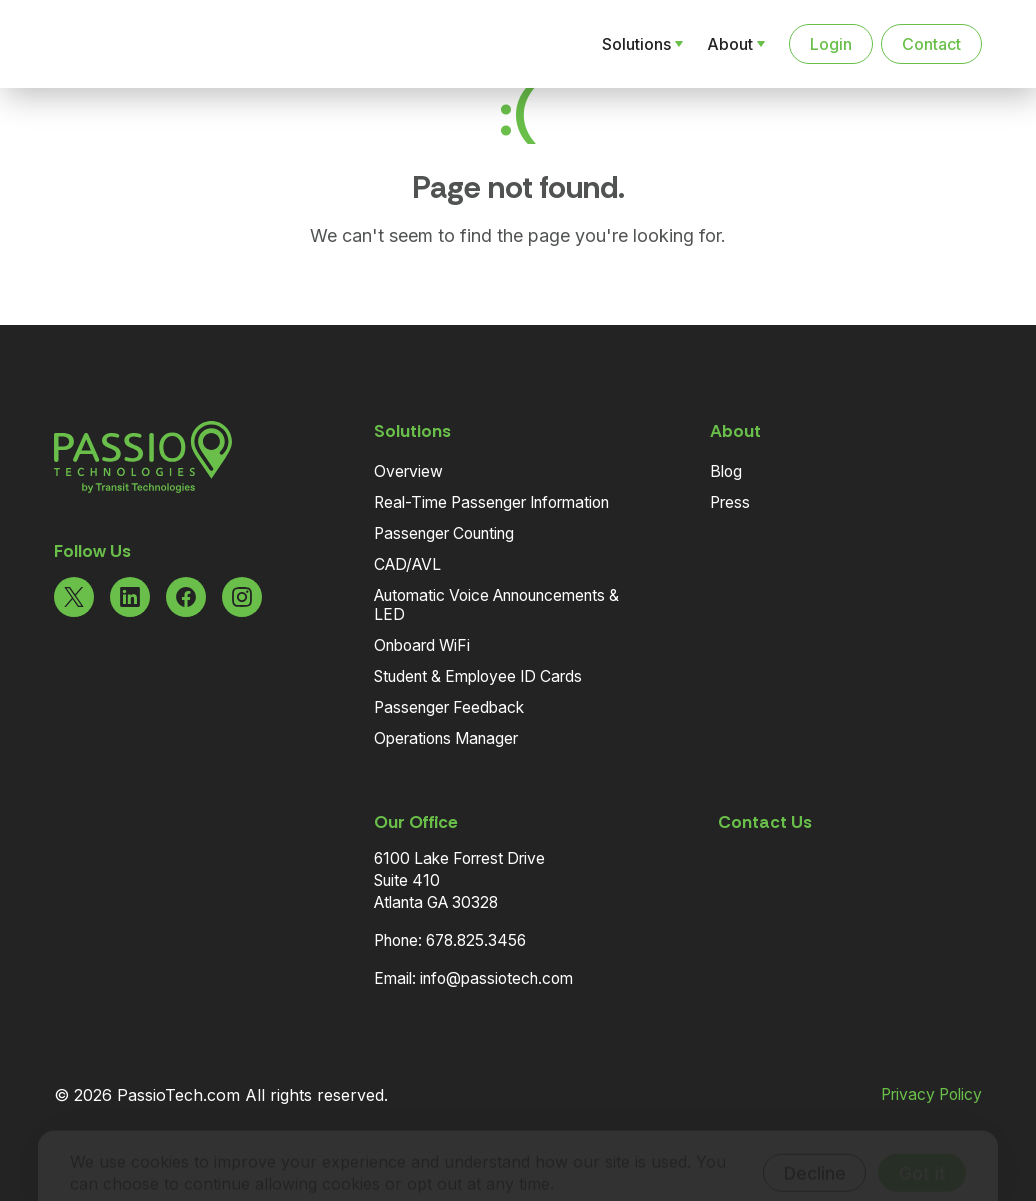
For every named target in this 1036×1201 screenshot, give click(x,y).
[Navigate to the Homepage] (158, 44)
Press (730, 502)
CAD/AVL (407, 564)
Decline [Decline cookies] (815, 1143)
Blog (726, 471)
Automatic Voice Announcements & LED (496, 605)
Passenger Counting (444, 533)
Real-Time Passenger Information (491, 502)
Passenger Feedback (449, 707)
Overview (408, 471)
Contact (931, 44)
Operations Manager (446, 738)
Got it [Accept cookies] (922, 1143)
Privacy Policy (931, 1095)
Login (831, 44)
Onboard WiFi (422, 645)
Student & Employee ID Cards (478, 676)
